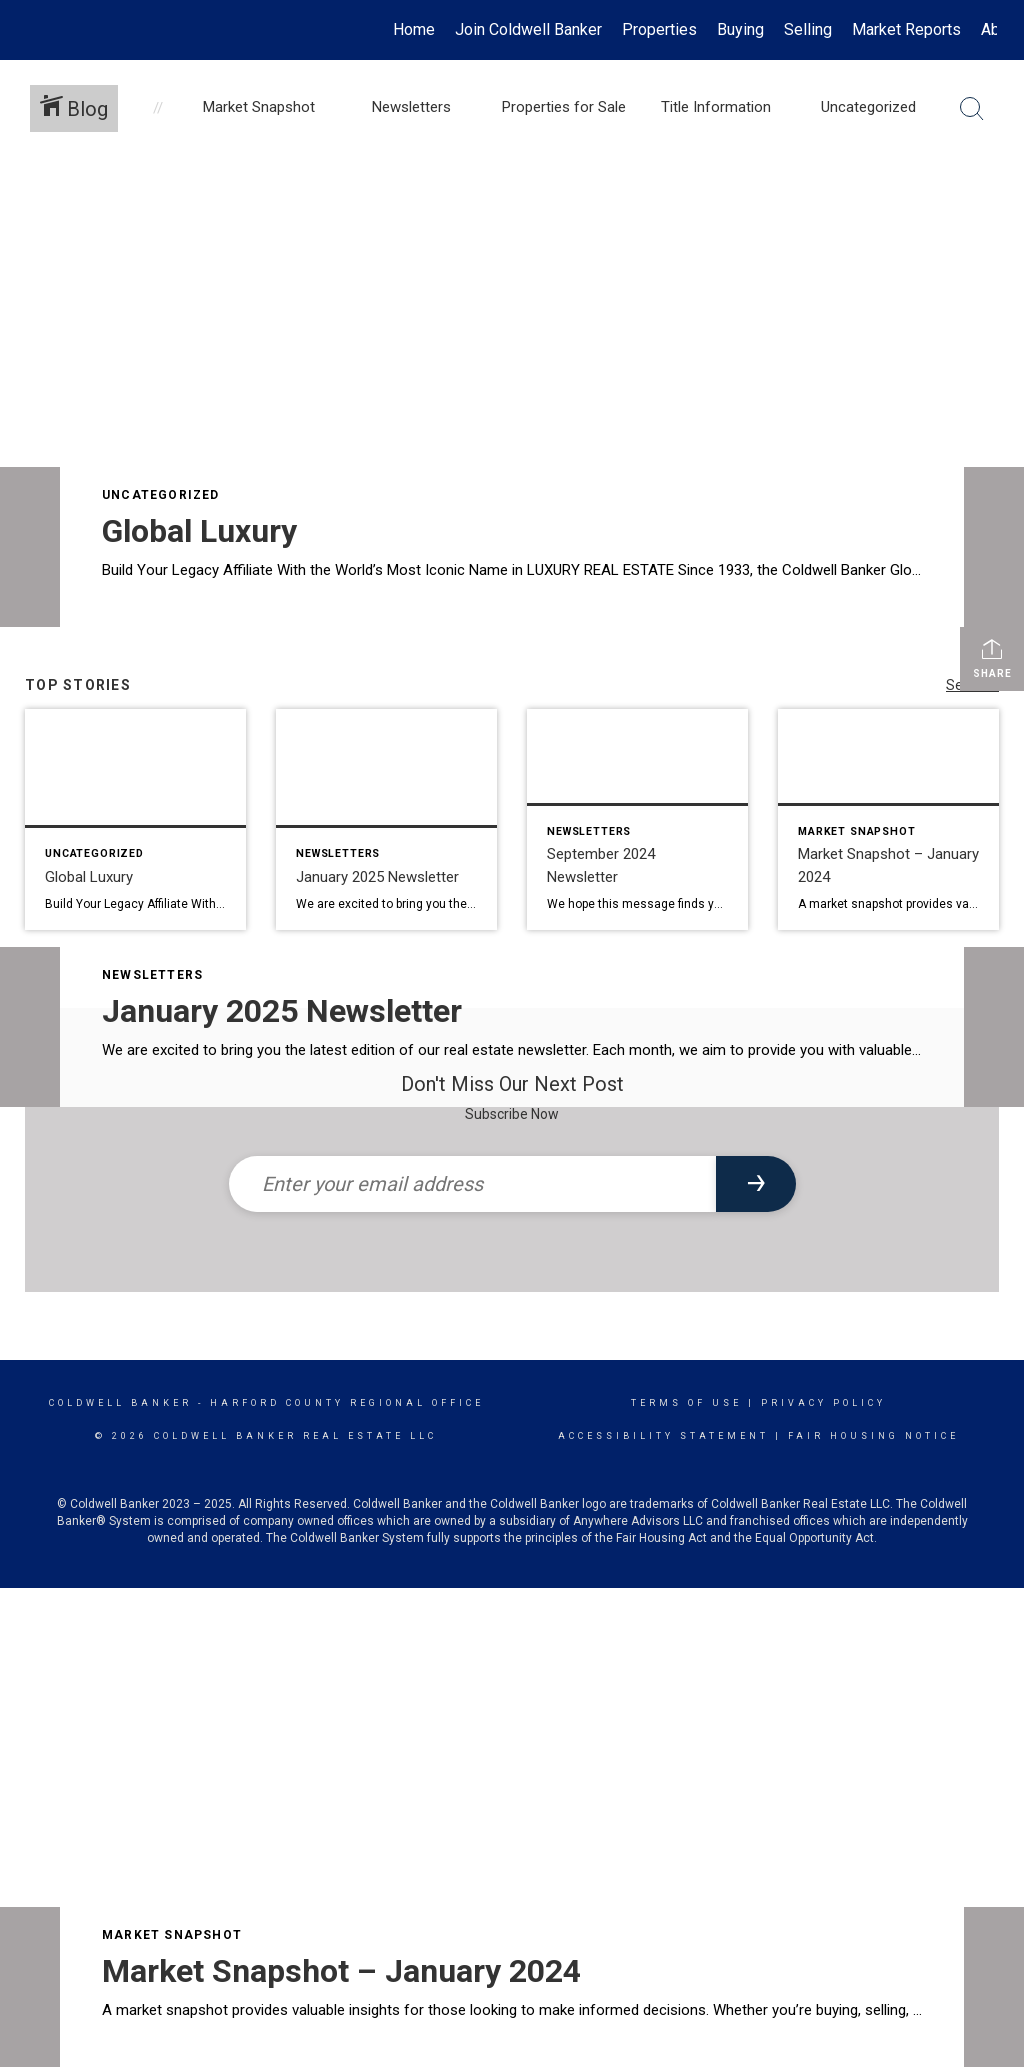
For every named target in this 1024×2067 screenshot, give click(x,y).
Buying (740, 29)
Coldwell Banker (120, 1403)
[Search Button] (972, 109)
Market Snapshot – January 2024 (341, 1971)
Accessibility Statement (663, 1436)
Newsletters (152, 975)
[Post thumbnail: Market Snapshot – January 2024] (888, 819)
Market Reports (906, 29)
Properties (659, 29)
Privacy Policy (823, 1403)
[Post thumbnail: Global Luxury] (135, 819)
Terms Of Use (686, 1403)
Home (414, 29)
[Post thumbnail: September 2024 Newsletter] (637, 819)
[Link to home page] (37, 30)
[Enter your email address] (472, 1184)
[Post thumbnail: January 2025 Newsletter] (386, 819)
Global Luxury (199, 531)
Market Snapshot (172, 1935)
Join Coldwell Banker (528, 29)
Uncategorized (161, 495)
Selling (808, 29)
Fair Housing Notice (873, 1436)
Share (992, 658)
